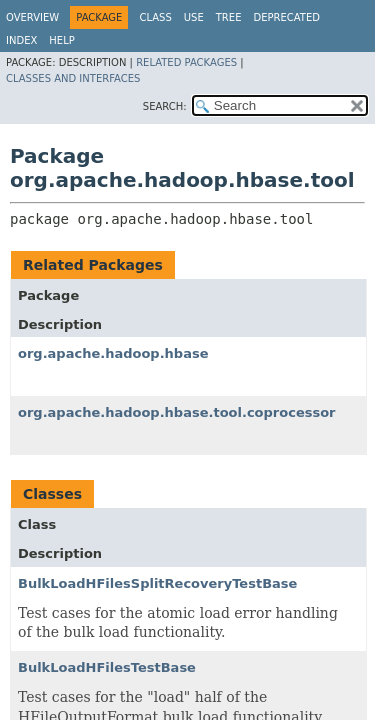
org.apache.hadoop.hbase (113, 353)
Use (194, 17)
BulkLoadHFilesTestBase (107, 667)
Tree (229, 17)
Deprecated (286, 17)
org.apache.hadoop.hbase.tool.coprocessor (177, 412)
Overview (32, 17)
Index (21, 40)
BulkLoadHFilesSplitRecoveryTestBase (157, 583)
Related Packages (186, 62)
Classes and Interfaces (73, 78)
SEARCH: (165, 106)
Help (61, 40)
